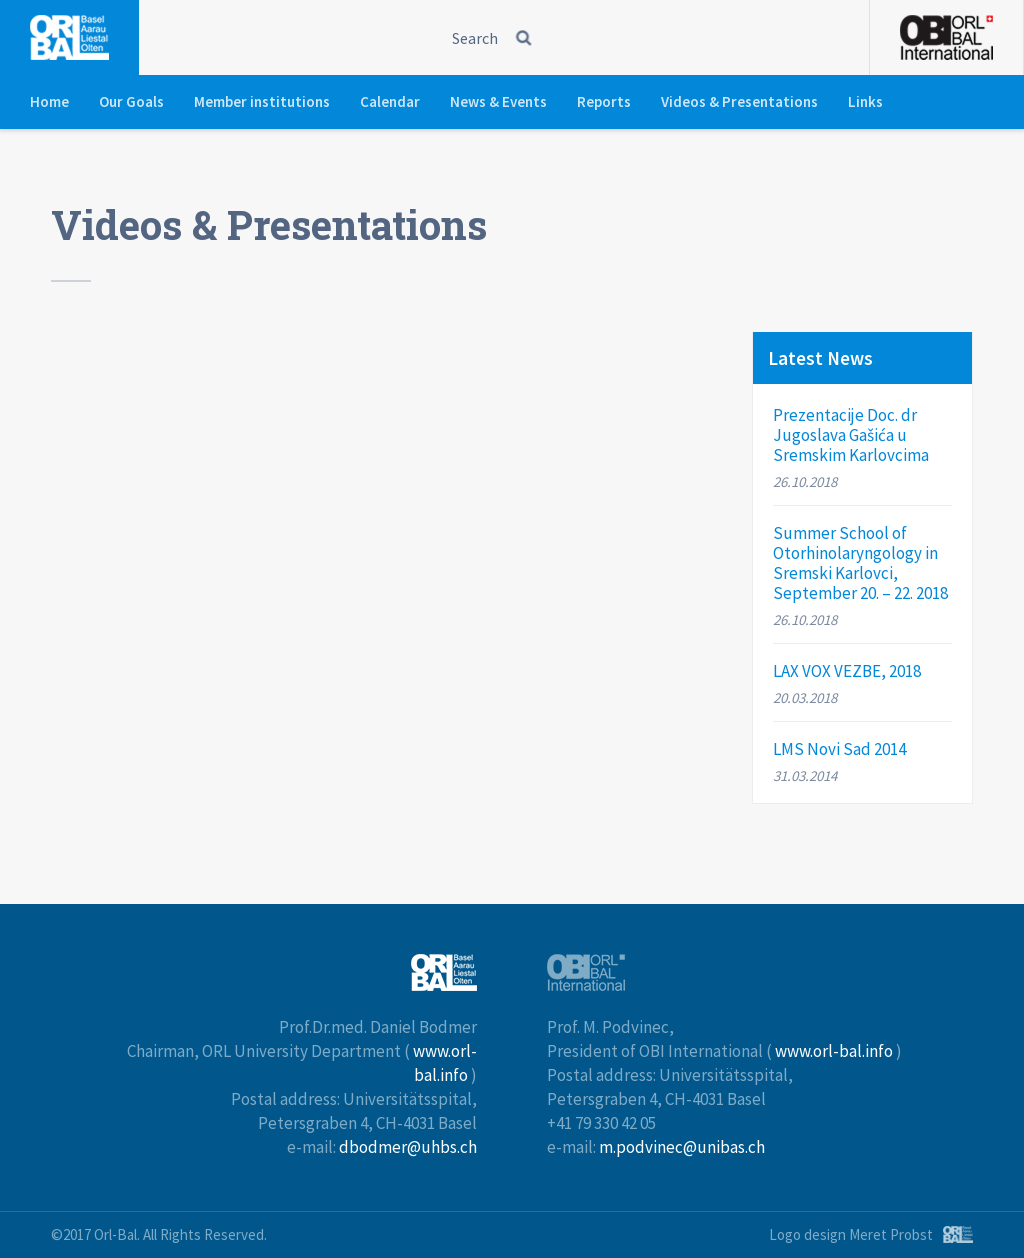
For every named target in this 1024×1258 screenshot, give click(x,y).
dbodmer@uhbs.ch (408, 1147)
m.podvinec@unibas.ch (682, 1147)
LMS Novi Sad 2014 (839, 749)
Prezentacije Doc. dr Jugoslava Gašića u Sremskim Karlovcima (851, 435)
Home (49, 101)
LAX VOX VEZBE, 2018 (847, 671)
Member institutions (262, 101)
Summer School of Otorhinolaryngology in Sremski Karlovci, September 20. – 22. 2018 (860, 563)
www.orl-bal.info (834, 1051)
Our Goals (131, 101)
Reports (604, 101)
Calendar (390, 101)
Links (865, 101)
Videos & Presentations (739, 101)
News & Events (498, 101)
